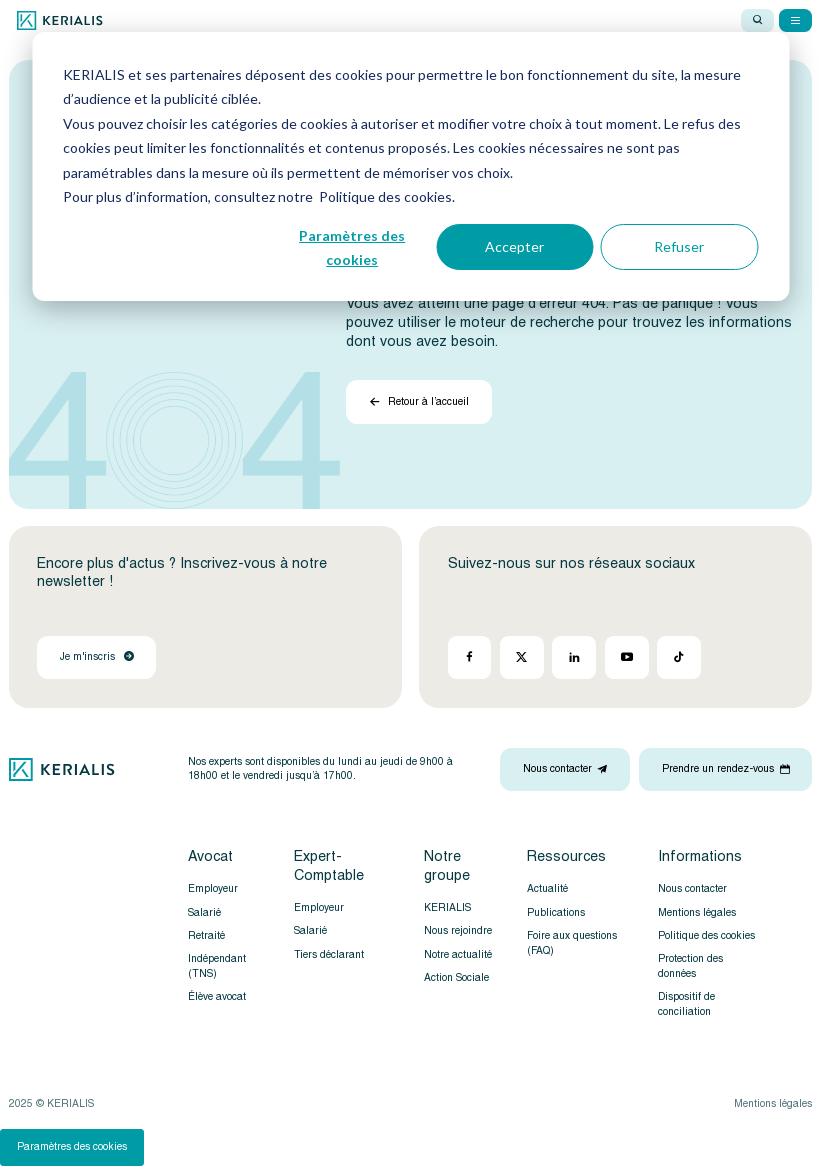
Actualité (547, 888)
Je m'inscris (97, 656)
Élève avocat (217, 996)
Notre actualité (458, 954)
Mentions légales (697, 912)
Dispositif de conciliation (686, 1004)
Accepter (514, 246)
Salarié (204, 912)
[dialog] (410, 166)
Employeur (213, 888)
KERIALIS (447, 907)
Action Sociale (456, 977)
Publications (556, 912)
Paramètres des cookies (352, 247)
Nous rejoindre (458, 930)
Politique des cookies (706, 935)
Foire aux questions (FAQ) (572, 943)
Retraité (206, 935)
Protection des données (690, 966)
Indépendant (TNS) (217, 966)
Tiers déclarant (329, 954)
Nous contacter (692, 888)
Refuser (679, 246)
